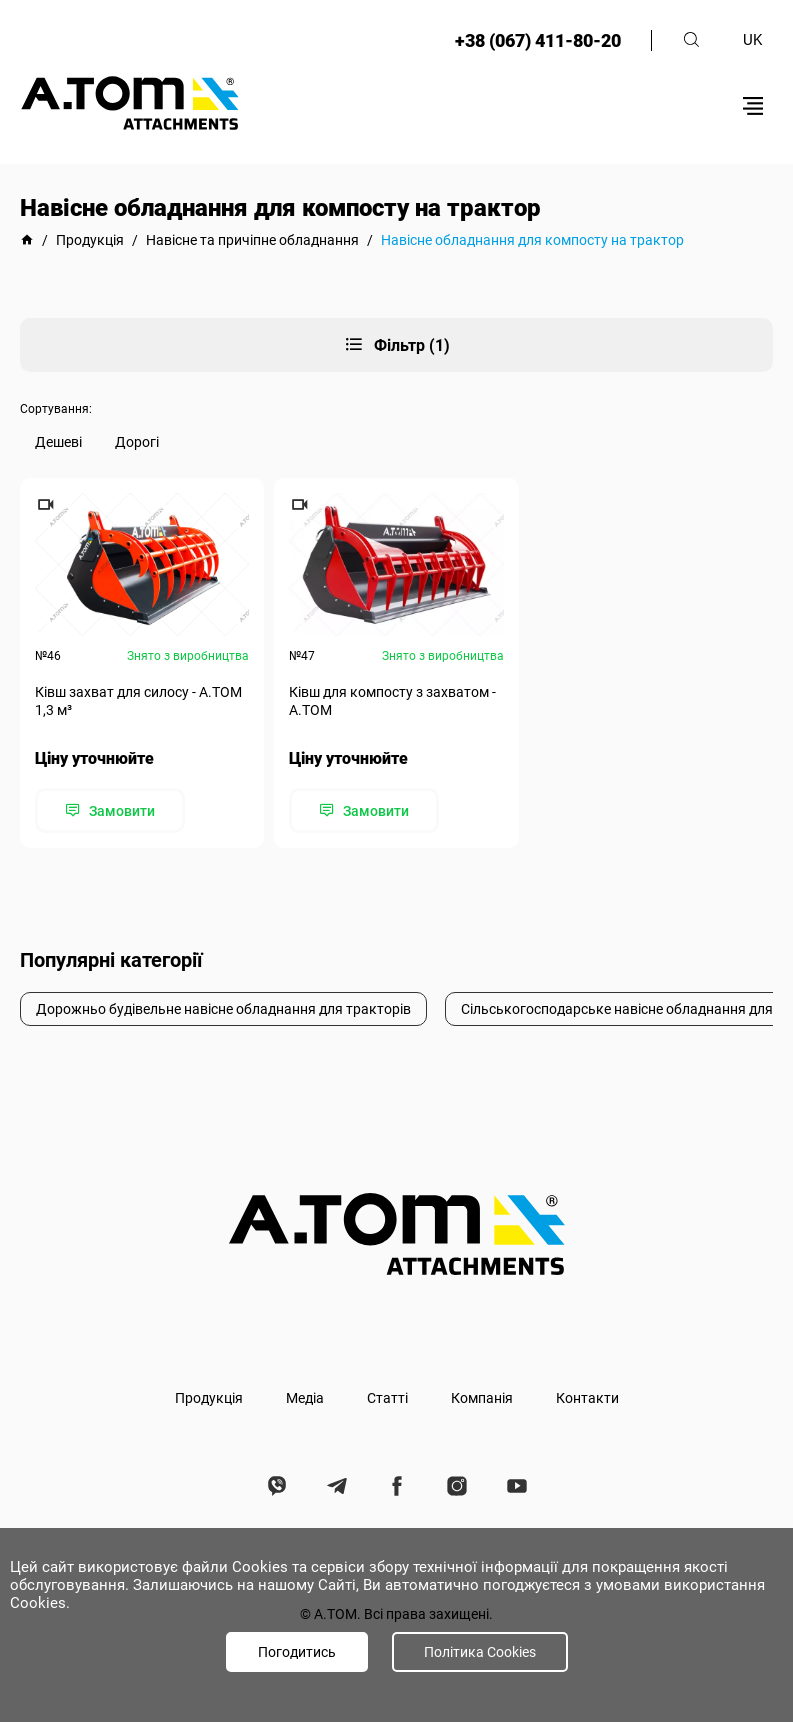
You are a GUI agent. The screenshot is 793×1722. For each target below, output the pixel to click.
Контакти (587, 1398)
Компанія (482, 1398)
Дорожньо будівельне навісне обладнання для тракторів (223, 1009)
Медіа (305, 1398)
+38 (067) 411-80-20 (538, 40)
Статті (387, 1398)
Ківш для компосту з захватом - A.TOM (392, 701)
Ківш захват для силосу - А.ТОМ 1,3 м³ (138, 701)
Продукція (209, 1398)
